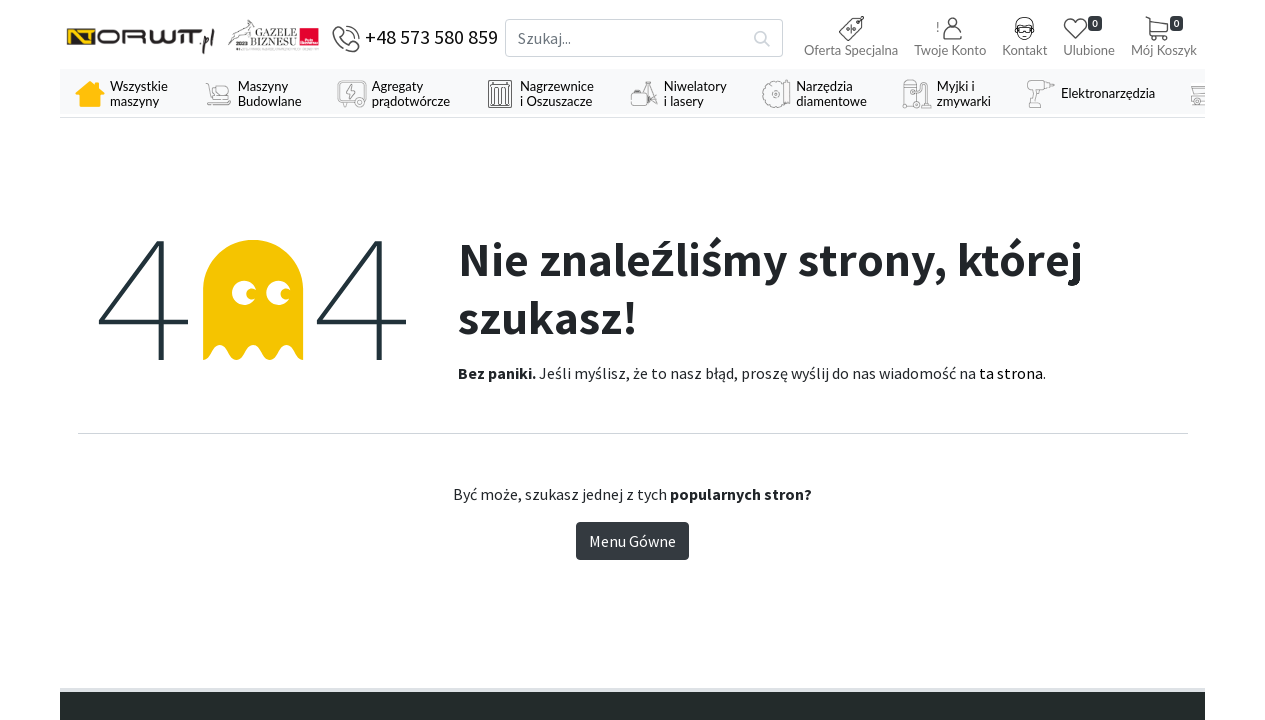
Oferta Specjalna (851, 37)
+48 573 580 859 (431, 36)
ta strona (1011, 375)
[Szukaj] (762, 38)
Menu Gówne (632, 543)
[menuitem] (124, 94)
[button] (950, 38)
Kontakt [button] (1024, 37)
